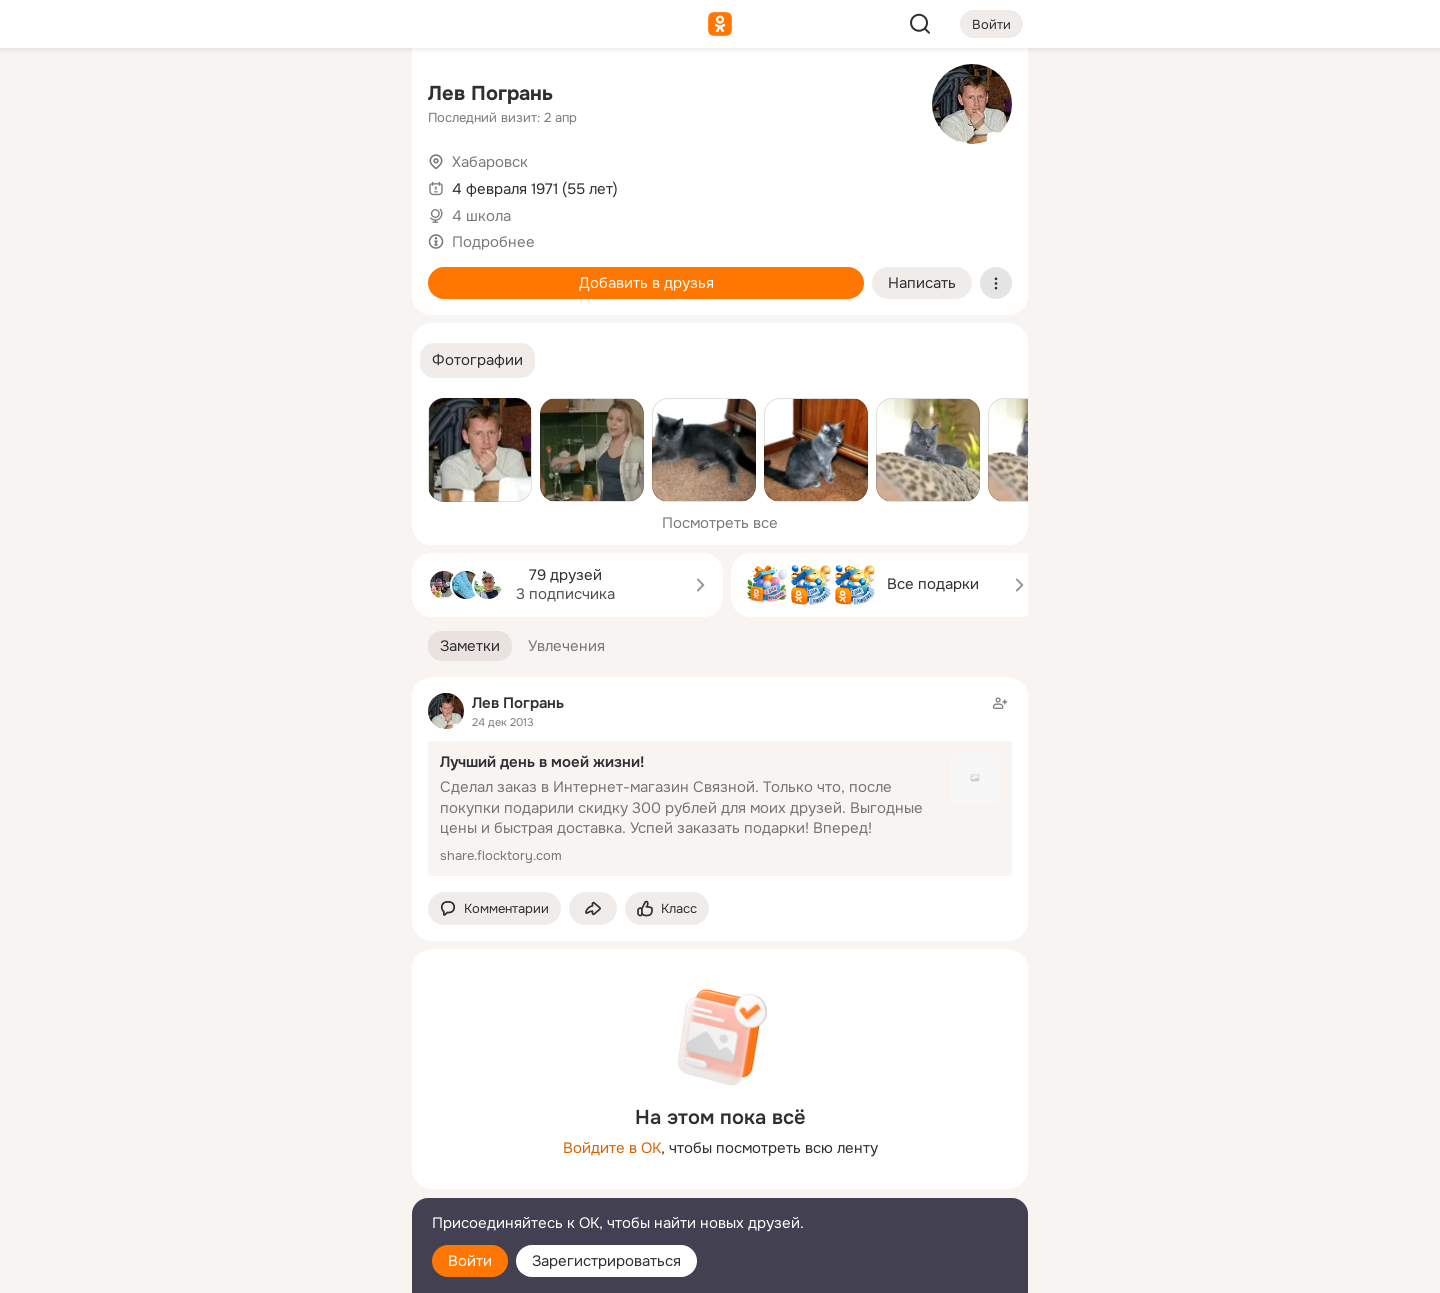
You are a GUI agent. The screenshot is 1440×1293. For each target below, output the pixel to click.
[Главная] (176, 96)
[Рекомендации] (264, 360)
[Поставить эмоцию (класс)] (667, 908)
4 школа (481, 216)
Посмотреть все (720, 523)
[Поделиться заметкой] (593, 908)
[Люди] (264, 184)
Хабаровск (490, 162)
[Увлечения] (264, 96)
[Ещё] (264, 1138)
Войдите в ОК (612, 1148)
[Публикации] (176, 184)
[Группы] (352, 96)
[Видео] (352, 184)
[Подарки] (176, 272)
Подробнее (493, 242)
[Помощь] (176, 360)
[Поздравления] (264, 272)
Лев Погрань (490, 93)
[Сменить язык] (264, 1181)
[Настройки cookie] (264, 1266)
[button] (477, 360)
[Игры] (352, 272)
